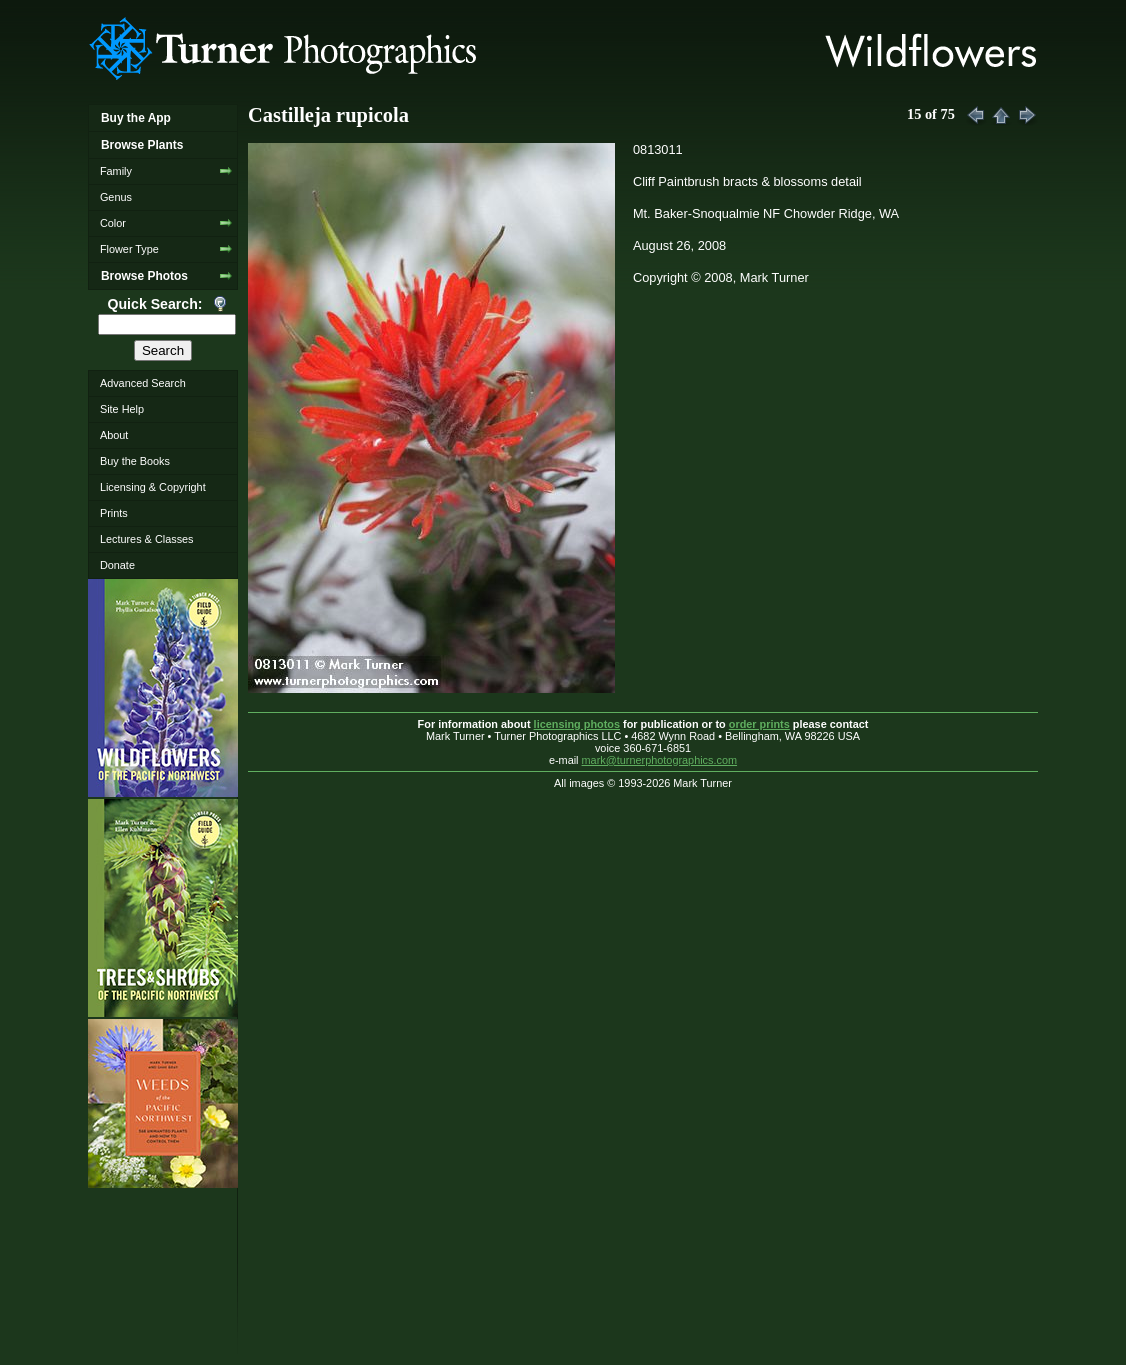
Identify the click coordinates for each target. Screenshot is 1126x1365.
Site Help (122, 409)
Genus (116, 197)
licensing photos (577, 724)
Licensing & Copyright (153, 487)
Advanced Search (143, 383)
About (114, 435)
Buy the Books (135, 461)
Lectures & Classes (147, 539)
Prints (114, 513)
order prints (759, 724)
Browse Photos (144, 276)
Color (113, 223)
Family (116, 171)
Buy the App (136, 118)
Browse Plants (142, 145)
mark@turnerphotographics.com (660, 760)
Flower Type (129, 249)
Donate (117, 565)
